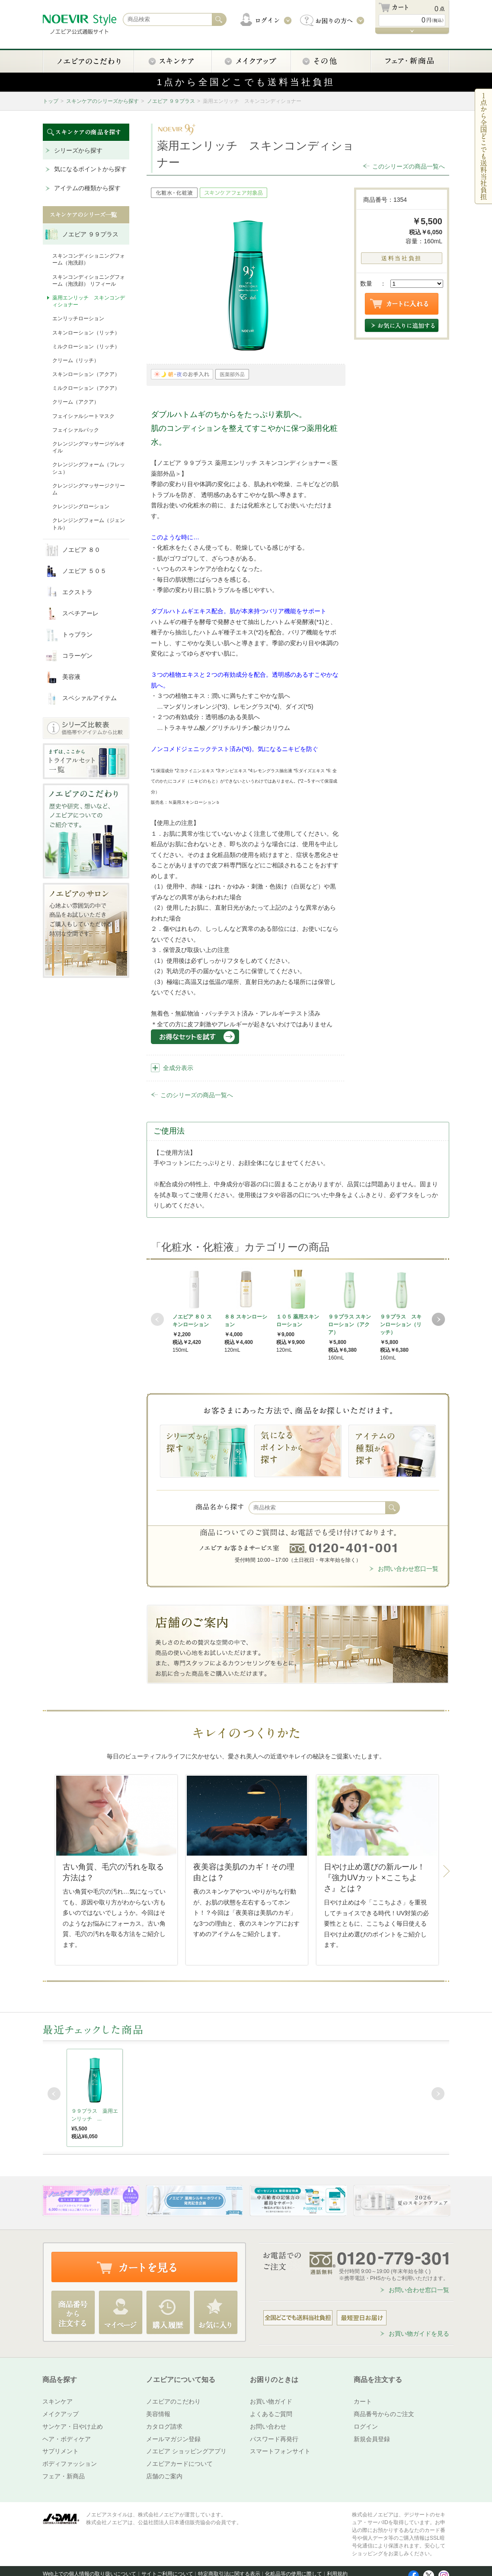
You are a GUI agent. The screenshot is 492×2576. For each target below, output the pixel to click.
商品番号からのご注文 (384, 2413)
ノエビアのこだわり (173, 2401)
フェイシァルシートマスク (83, 416)
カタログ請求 (164, 2426)
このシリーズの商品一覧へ (408, 166)
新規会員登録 (372, 2439)
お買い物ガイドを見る (419, 2333)
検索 (392, 1507)
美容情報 (158, 2413)
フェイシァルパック (75, 430)
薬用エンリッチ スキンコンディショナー (88, 301)
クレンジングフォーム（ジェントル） (88, 523)
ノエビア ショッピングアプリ (186, 2451)
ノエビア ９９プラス (171, 101)
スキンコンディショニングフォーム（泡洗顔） (88, 259)
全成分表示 (178, 1067)
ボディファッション (69, 2463)
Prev (157, 1319)
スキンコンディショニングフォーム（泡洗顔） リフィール (88, 280)
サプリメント (60, 2451)
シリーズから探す (78, 150)
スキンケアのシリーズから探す (102, 101)
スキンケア (57, 2401)
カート (363, 2401)
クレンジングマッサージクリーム (88, 489)
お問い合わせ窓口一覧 (408, 1569)
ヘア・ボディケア (66, 2439)
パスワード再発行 (274, 2439)
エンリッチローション (78, 318)
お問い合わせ (268, 2426)
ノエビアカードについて (179, 2463)
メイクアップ (60, 2413)
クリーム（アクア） (75, 402)
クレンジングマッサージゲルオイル (88, 447)
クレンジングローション (80, 506)
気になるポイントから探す (90, 169)
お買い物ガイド (271, 2401)
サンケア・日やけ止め (72, 2426)
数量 (366, 283)
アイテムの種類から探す (87, 188)
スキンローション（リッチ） (86, 333)
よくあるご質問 (271, 2413)
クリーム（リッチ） (75, 360)
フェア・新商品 (63, 2476)
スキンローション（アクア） (86, 374)
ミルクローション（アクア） (86, 388)
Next (438, 1319)
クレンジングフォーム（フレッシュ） (88, 468)
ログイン (366, 2426)
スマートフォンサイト (280, 2451)
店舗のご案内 (164, 2476)
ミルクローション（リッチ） (86, 347)
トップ (50, 101)
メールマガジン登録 (173, 2439)
